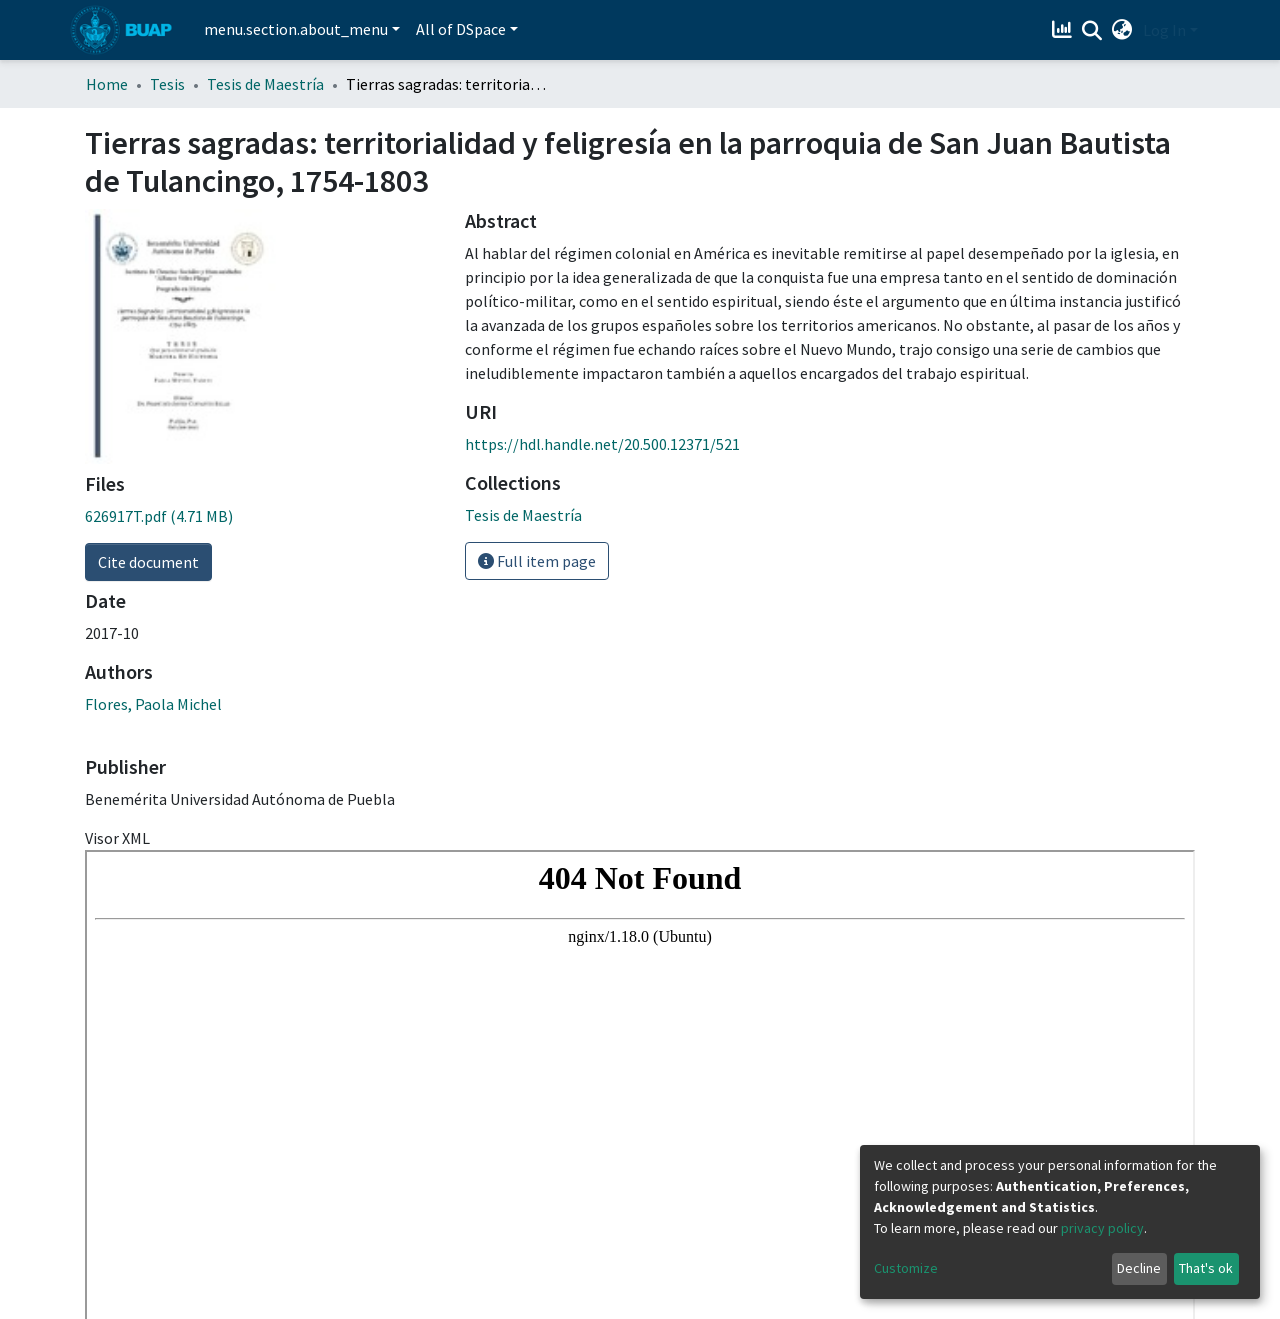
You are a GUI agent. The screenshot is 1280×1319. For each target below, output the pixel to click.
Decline (1139, 1268)
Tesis (167, 84)
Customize (906, 1268)
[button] (1122, 30)
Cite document (148, 562)
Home (107, 84)
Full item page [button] (537, 561)
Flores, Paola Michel (153, 704)
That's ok (1206, 1268)
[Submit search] (1092, 31)
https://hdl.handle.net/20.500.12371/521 (602, 444)
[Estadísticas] (1064, 30)
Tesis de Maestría (265, 84)
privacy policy (1102, 1228)
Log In (1164, 30)
